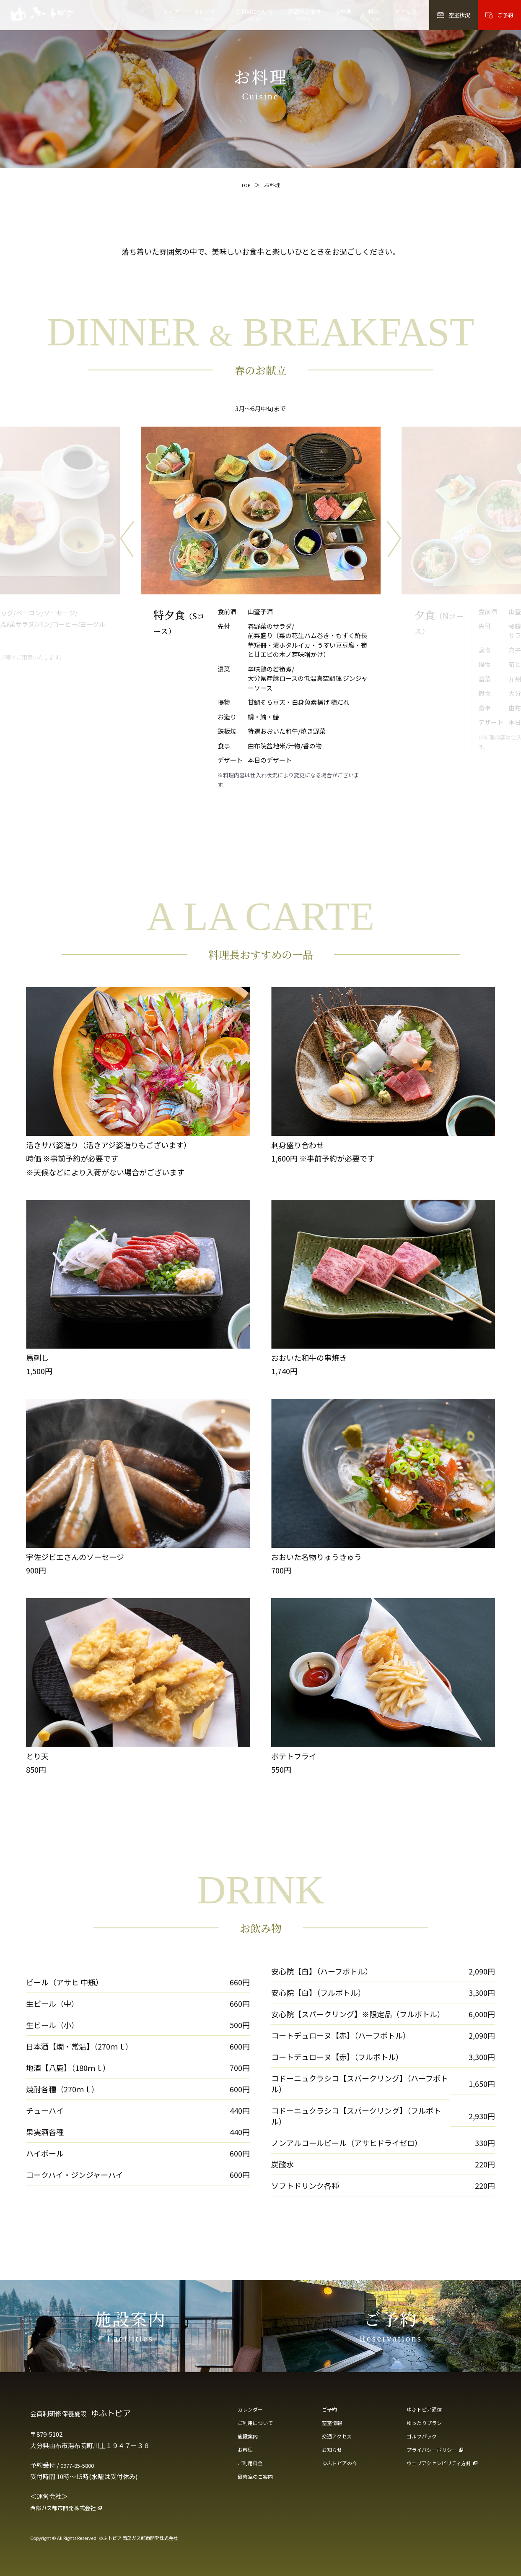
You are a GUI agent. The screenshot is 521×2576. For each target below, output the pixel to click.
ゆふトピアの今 (342, 2468)
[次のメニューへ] (393, 539)
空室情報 (333, 2424)
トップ (171, 14)
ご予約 (331, 2410)
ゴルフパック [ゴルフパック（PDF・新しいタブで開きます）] (424, 2439)
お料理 (343, 14)
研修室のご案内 (258, 2483)
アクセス (406, 14)
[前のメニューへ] (127, 539)
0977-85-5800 (79, 2465)
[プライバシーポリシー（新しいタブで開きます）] (449, 2454)
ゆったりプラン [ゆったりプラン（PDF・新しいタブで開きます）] (427, 2424)
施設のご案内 (304, 14)
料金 (373, 14)
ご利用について (254, 14)
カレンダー (207, 14)
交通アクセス (339, 2439)
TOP (245, 185)
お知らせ (333, 2454)
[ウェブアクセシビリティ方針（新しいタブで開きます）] (449, 2468)
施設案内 (249, 2439)
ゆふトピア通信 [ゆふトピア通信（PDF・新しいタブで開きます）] (427, 2410)
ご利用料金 (252, 2468)
